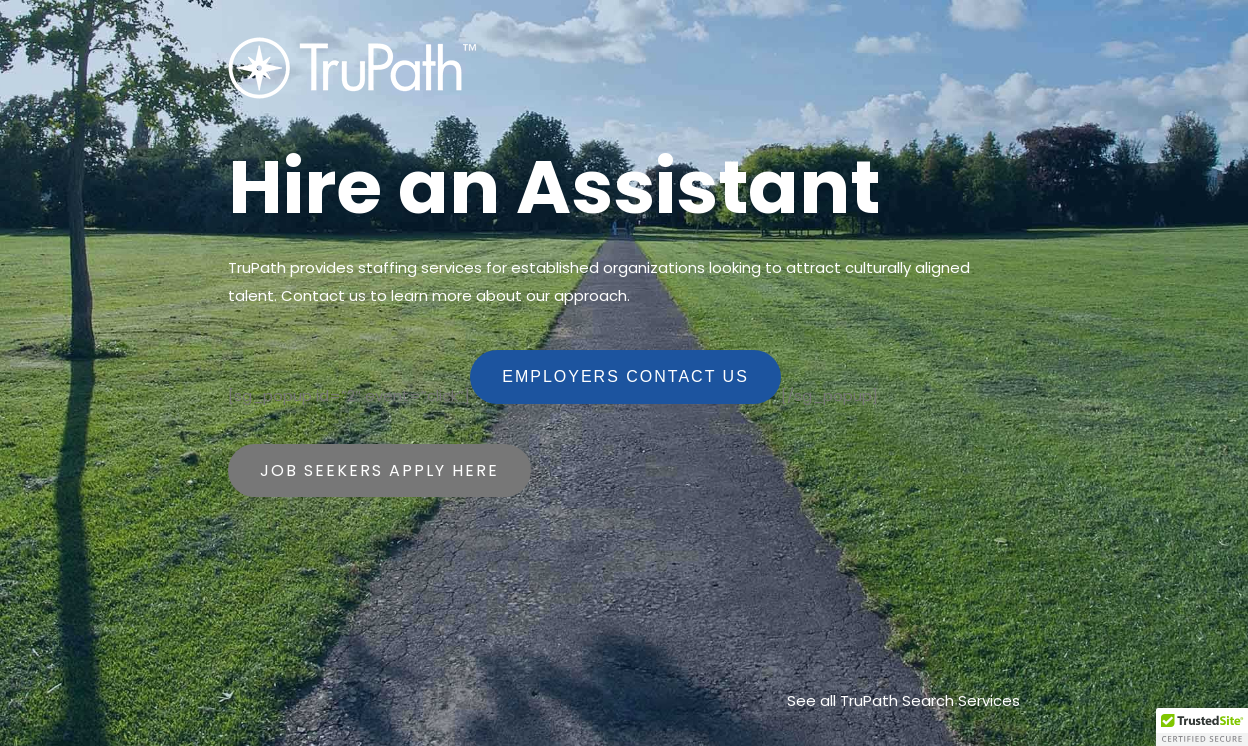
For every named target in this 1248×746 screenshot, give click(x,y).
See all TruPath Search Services (903, 700)
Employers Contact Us (625, 376)
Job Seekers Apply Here (379, 470)
